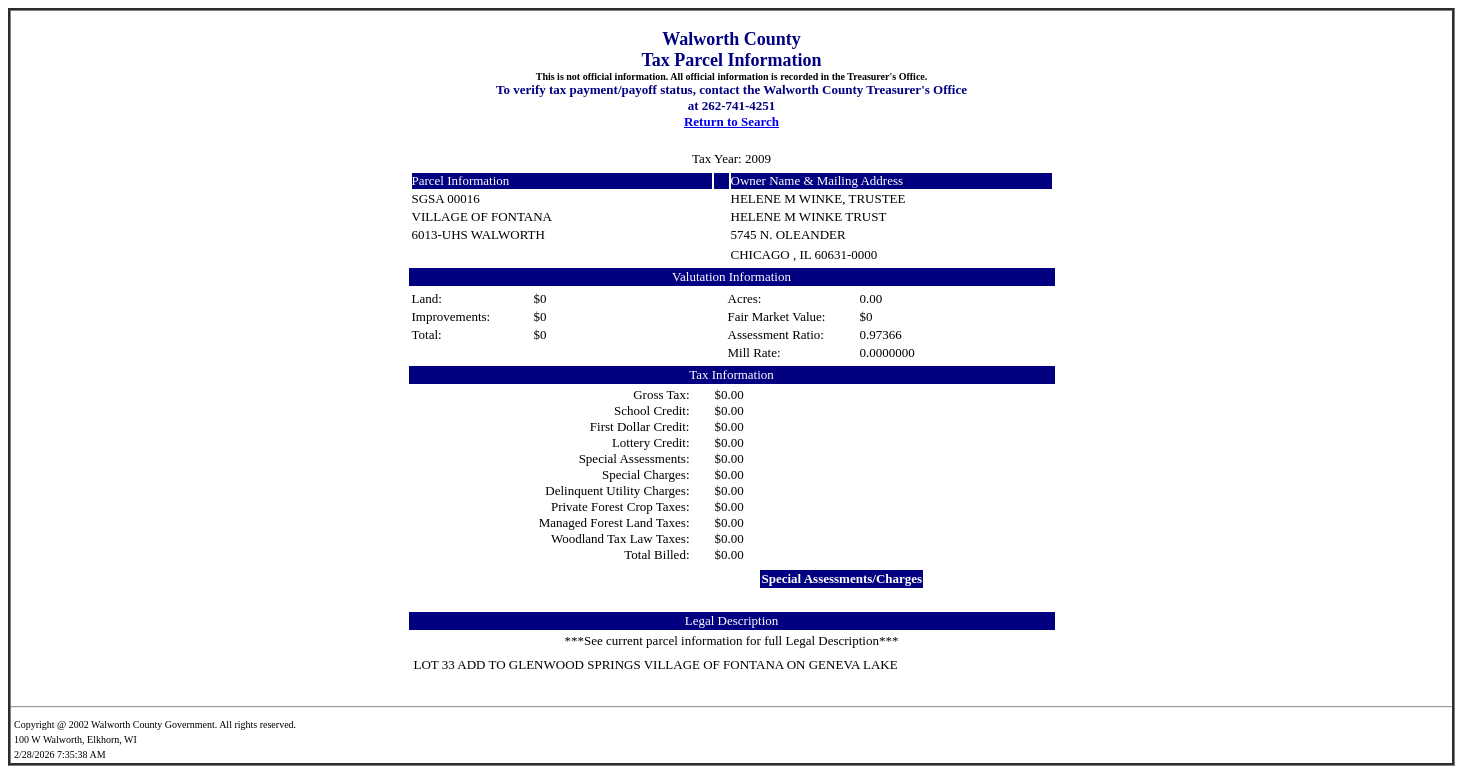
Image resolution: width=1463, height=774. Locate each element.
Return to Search (731, 121)
